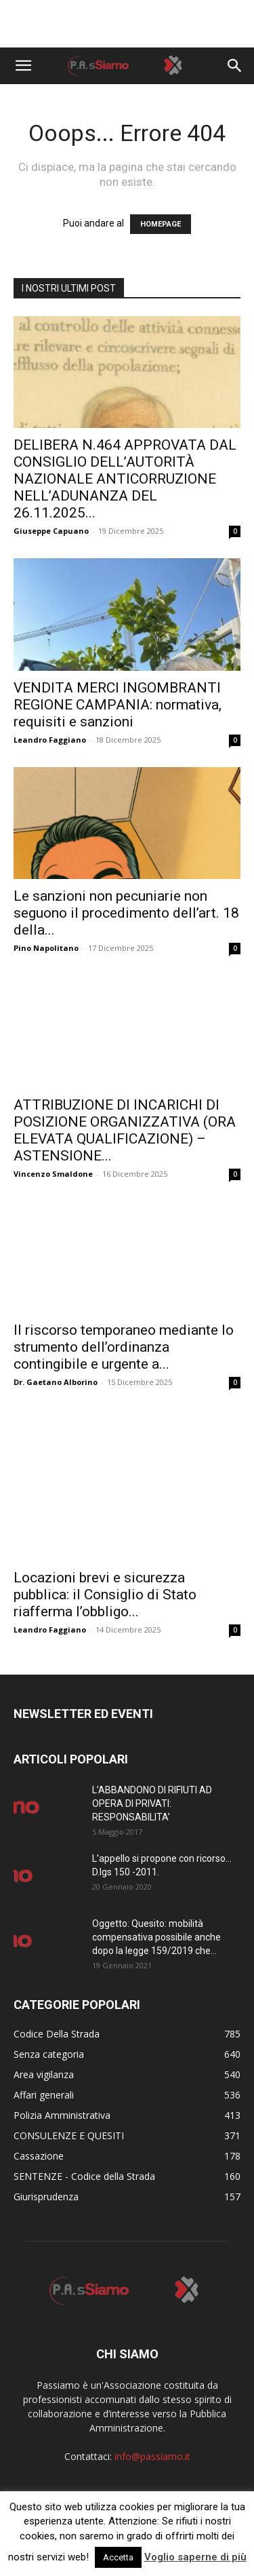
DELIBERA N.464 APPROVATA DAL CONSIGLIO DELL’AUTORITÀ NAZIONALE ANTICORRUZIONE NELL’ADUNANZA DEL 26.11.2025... (125, 479)
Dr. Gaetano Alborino (56, 1382)
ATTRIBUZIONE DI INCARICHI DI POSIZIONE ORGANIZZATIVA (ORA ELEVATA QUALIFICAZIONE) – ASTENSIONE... (125, 1130)
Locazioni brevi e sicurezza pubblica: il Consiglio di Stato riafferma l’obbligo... (105, 1594)
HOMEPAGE (160, 224)
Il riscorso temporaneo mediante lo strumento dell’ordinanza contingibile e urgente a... (124, 1347)
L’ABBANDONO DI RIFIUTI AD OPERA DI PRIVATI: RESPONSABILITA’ (152, 1803)
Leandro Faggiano (50, 740)
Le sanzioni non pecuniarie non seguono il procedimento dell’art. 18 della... (126, 913)
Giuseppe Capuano (51, 531)
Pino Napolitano (46, 948)
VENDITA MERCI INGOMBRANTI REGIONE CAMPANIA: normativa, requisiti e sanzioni (117, 705)
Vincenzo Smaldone (53, 1174)
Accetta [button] (118, 2557)
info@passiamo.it (152, 2456)
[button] (23, 65)
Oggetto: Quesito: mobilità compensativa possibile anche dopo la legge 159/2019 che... (156, 1937)
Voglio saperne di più (195, 2557)
